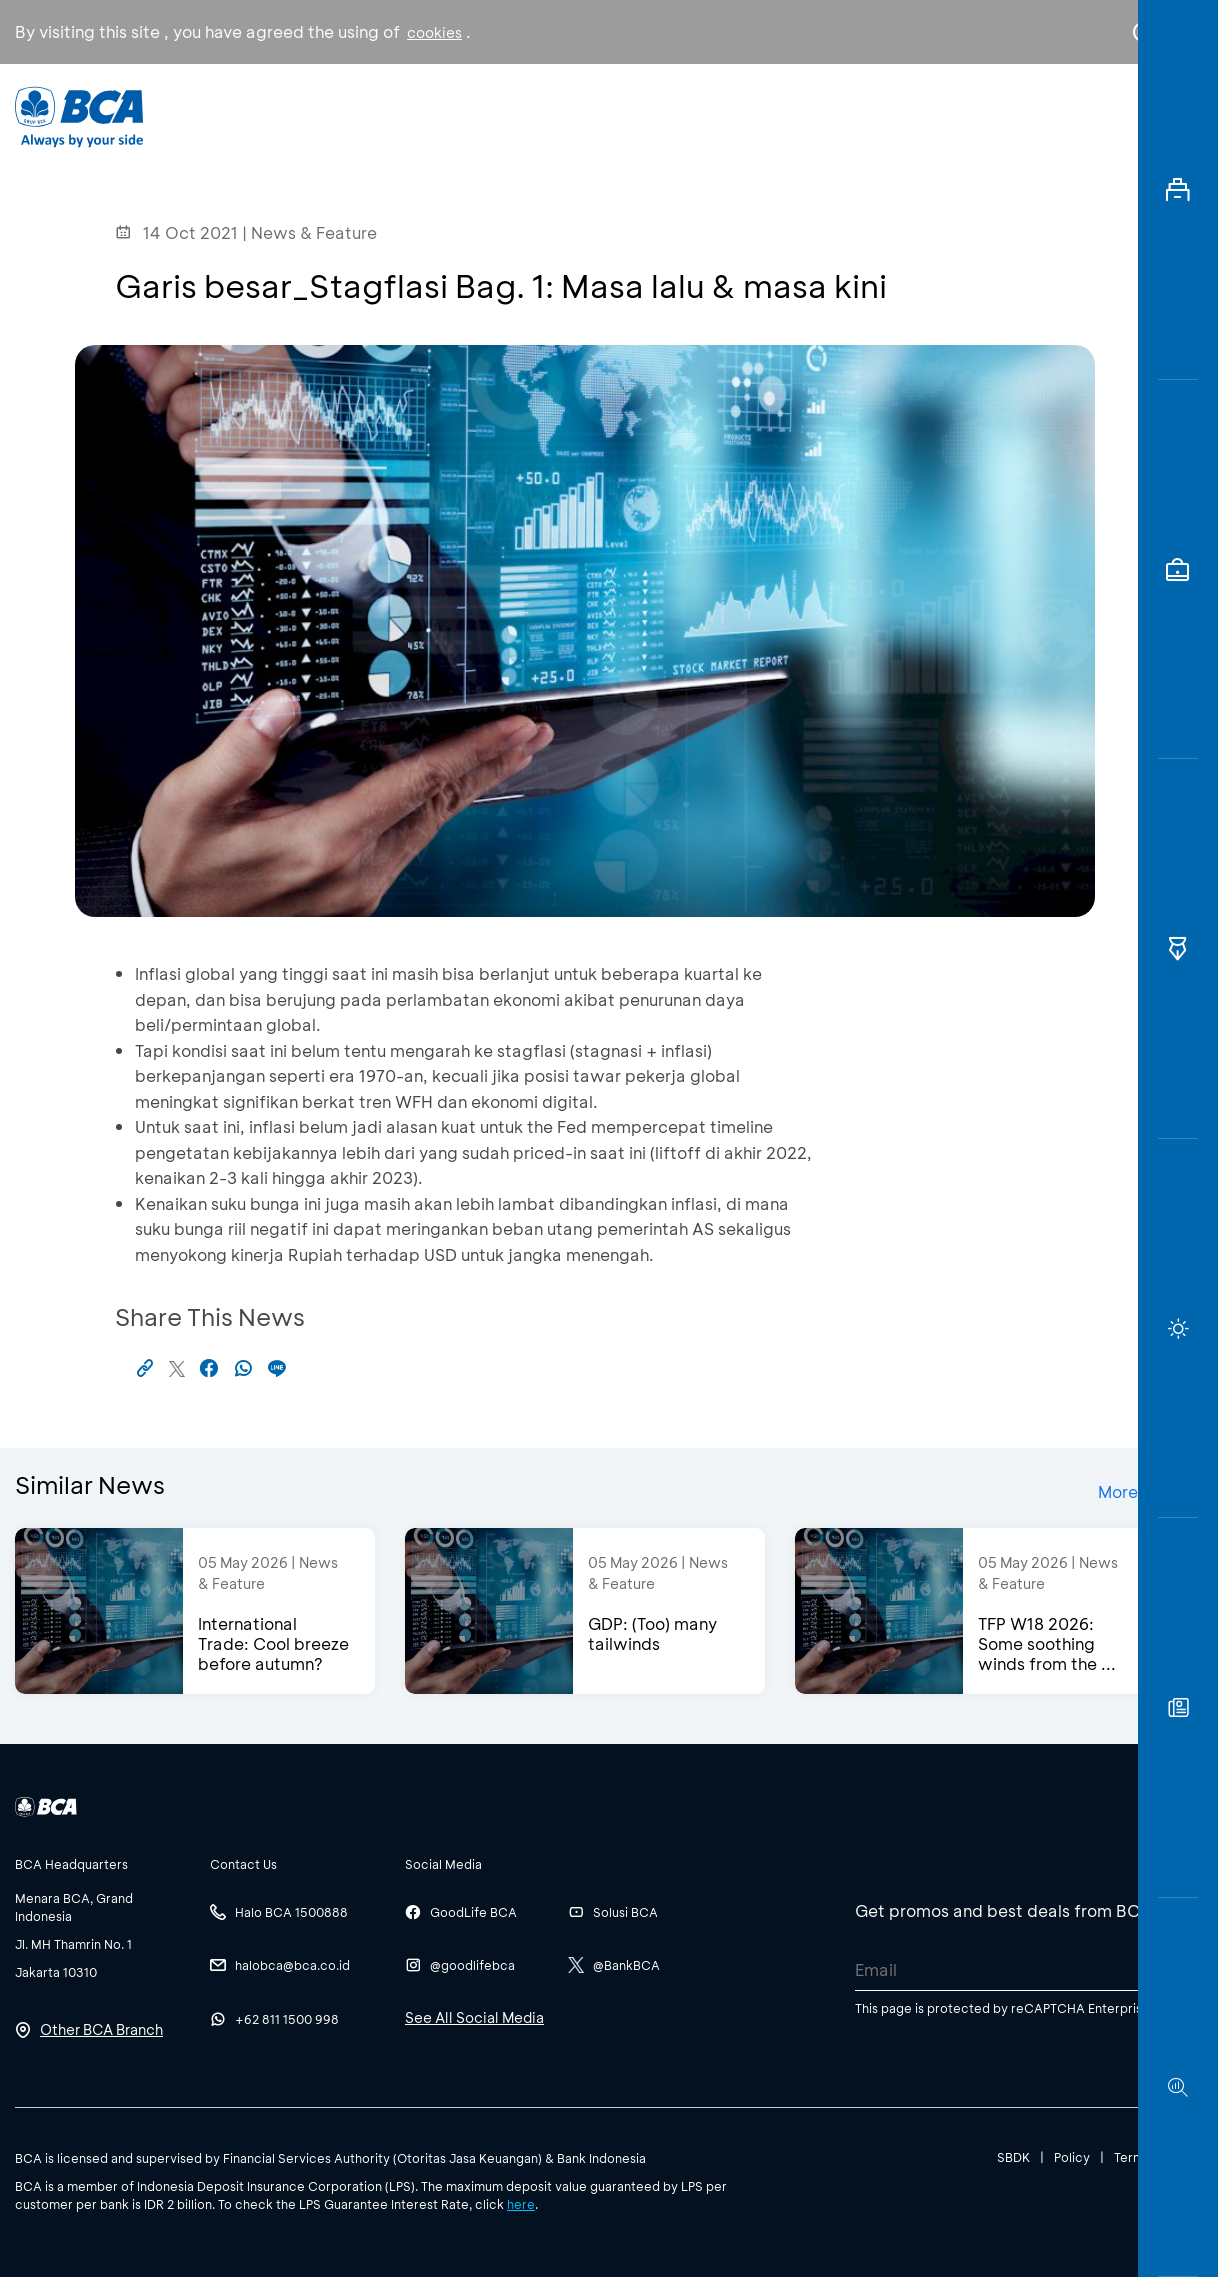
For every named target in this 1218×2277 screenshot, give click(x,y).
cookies (434, 32)
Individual (424, 115)
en (1137, 117)
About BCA (699, 115)
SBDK (1013, 2157)
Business (558, 115)
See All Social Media (474, 2017)
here (521, 2204)
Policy (1072, 2157)
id (1102, 117)
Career (834, 115)
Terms (1132, 2157)
